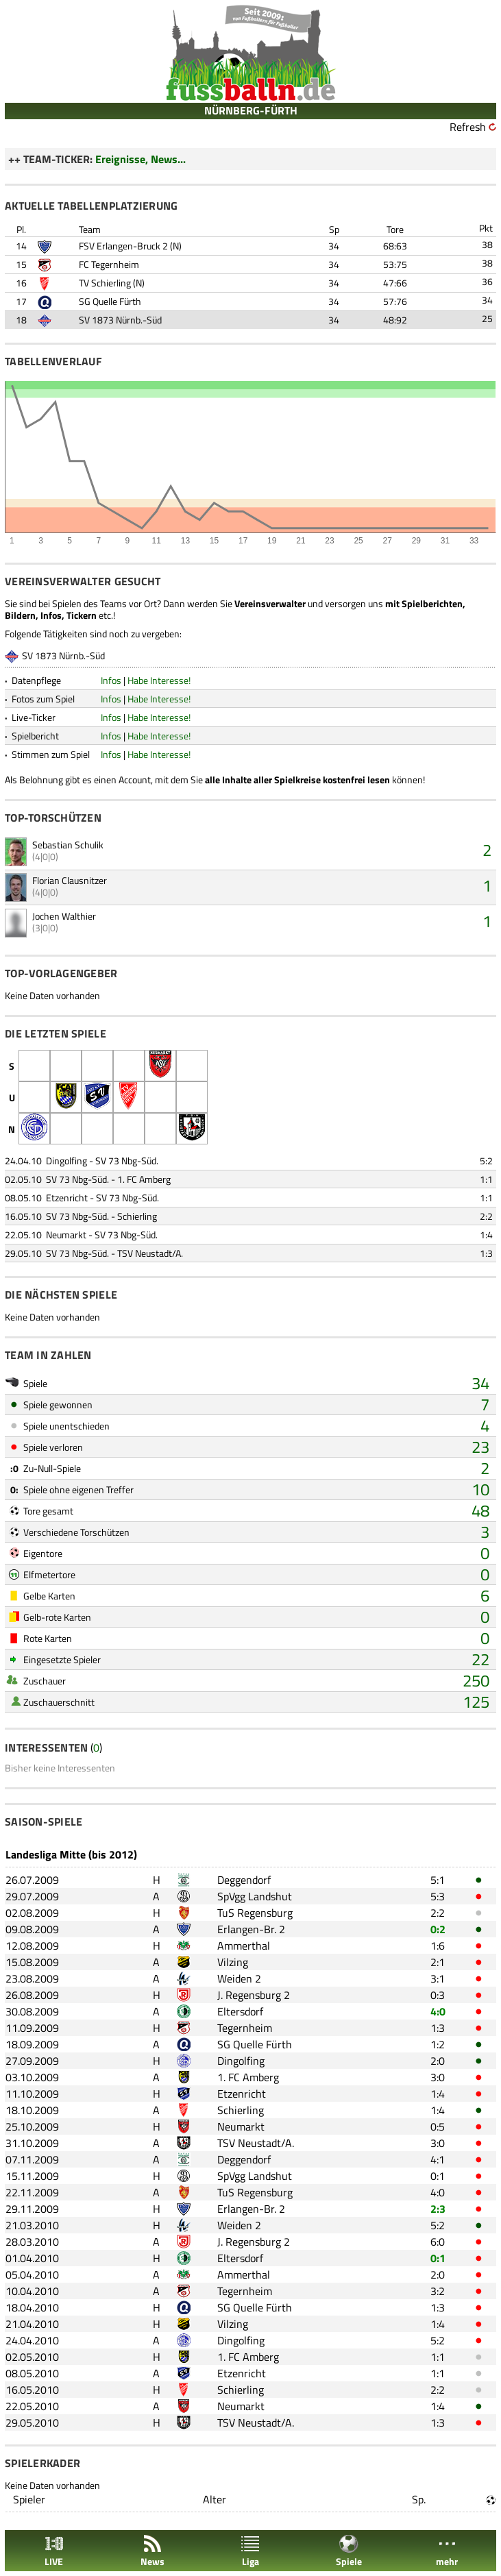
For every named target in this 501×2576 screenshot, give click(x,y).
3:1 (437, 1978)
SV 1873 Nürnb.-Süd (120, 319)
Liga (250, 2551)
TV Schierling (105, 282)
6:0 (437, 2241)
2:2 (486, 1216)
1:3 (486, 1253)
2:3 (437, 2208)
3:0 (437, 2077)
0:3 (437, 1995)
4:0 (437, 2011)
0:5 (437, 2126)
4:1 (437, 2159)
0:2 (437, 1929)
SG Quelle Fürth (110, 301)
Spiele (349, 2551)
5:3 (437, 1896)
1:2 (437, 2044)
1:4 (486, 1234)
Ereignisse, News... (140, 159)
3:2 (437, 2291)
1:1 (486, 1179)
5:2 (486, 1160)
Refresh (468, 127)
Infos (111, 680)
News (152, 2551)
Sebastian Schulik (67, 844)
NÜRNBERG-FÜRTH (250, 110)
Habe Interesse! (159, 680)
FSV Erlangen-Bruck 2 (123, 245)
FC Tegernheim (109, 264)
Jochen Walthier (64, 916)
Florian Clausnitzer (69, 880)
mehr (447, 2551)
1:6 (437, 1945)
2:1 (437, 1962)
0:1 (437, 2176)
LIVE (54, 2551)
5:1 (437, 1880)
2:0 (437, 2060)
